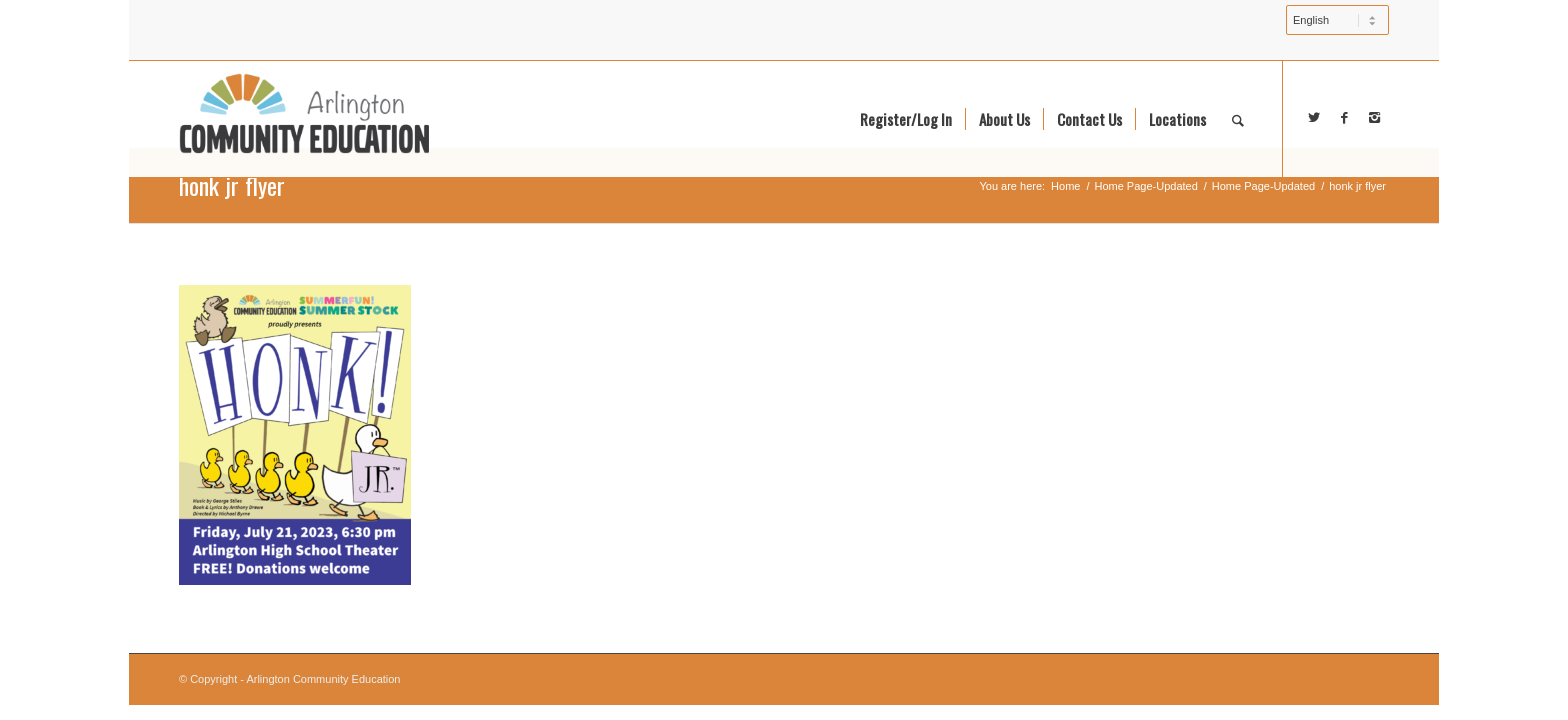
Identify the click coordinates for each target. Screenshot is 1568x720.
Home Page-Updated (1145, 186)
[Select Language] (1337, 20)
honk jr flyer (232, 185)
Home (1065, 186)
